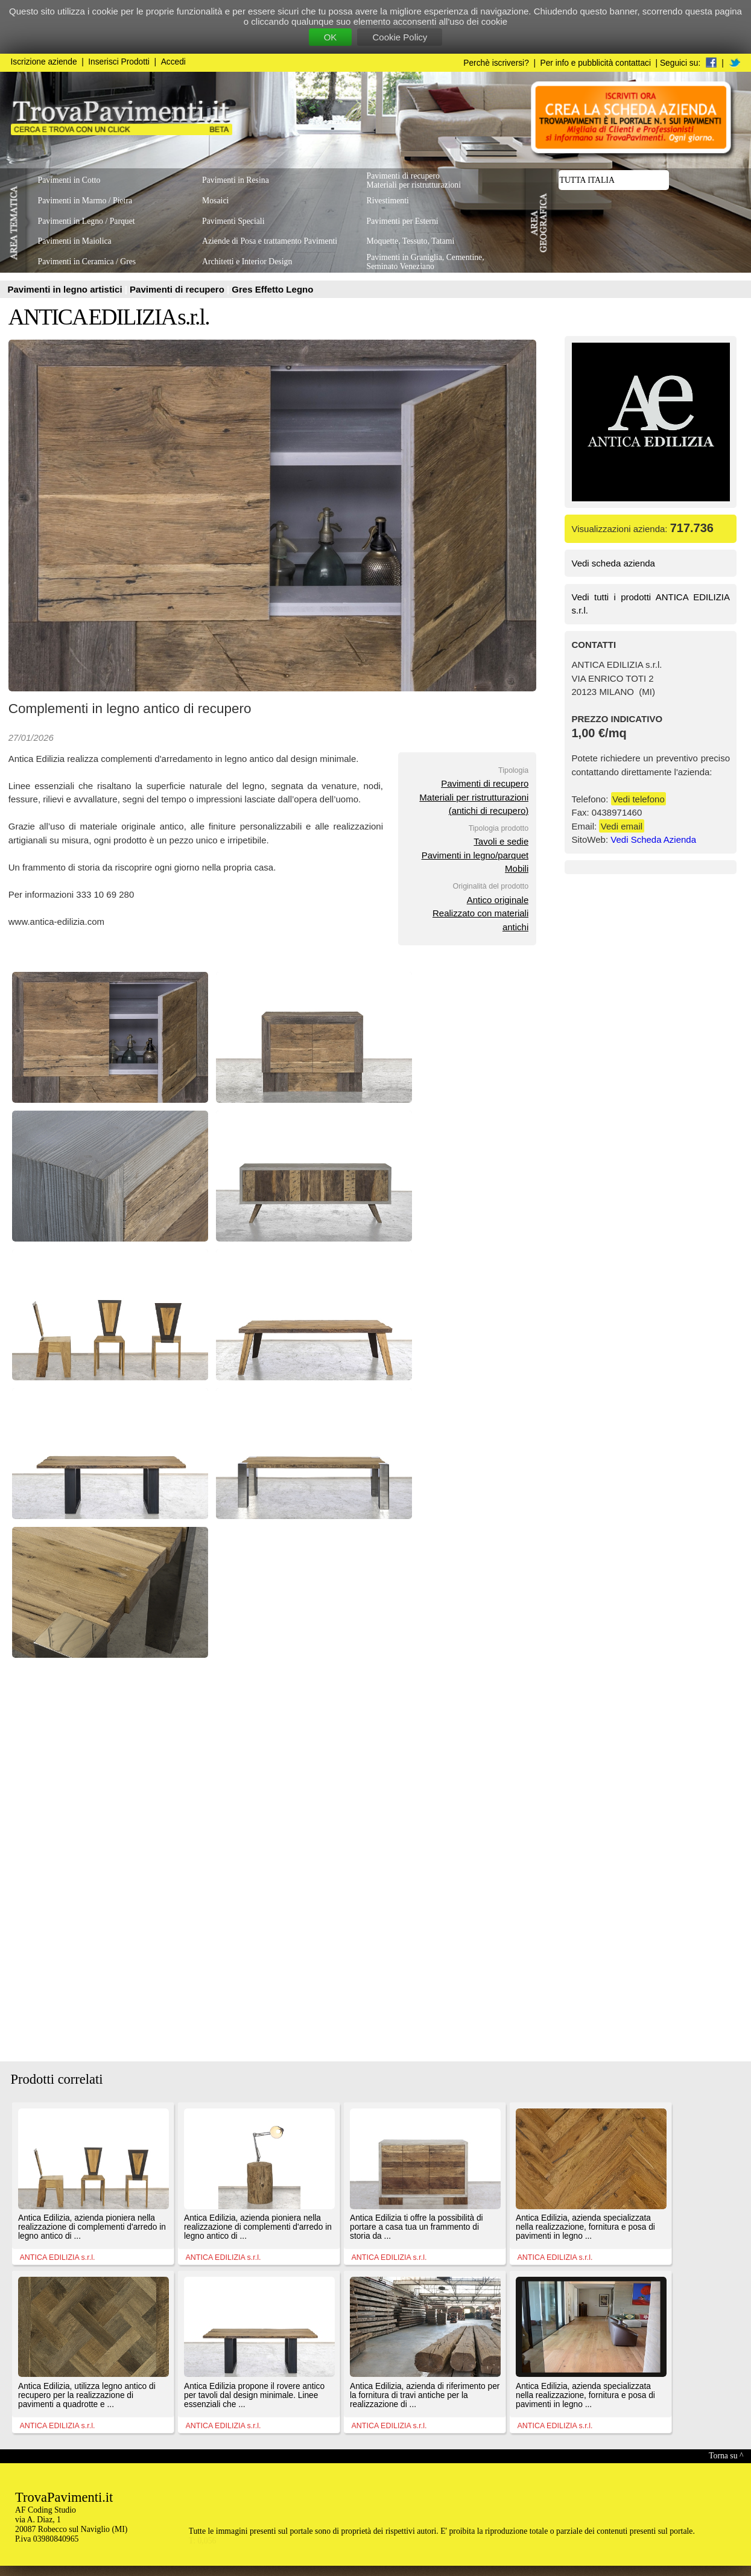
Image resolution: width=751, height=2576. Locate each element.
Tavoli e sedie (501, 841)
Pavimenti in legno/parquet (475, 855)
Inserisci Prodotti (119, 61)
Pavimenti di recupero (178, 289)
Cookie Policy (399, 37)
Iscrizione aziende (44, 61)
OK (330, 37)
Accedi (173, 61)
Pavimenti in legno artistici (66, 289)
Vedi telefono (638, 799)
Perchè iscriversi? (496, 63)
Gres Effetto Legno (272, 289)
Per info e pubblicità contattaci (595, 63)
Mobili (516, 868)
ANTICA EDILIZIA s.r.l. (108, 317)
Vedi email (621, 826)
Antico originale (498, 900)
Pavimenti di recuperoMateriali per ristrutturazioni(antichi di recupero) (473, 797)
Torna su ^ (726, 2455)
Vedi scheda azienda (613, 563)
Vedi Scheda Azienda (653, 839)
